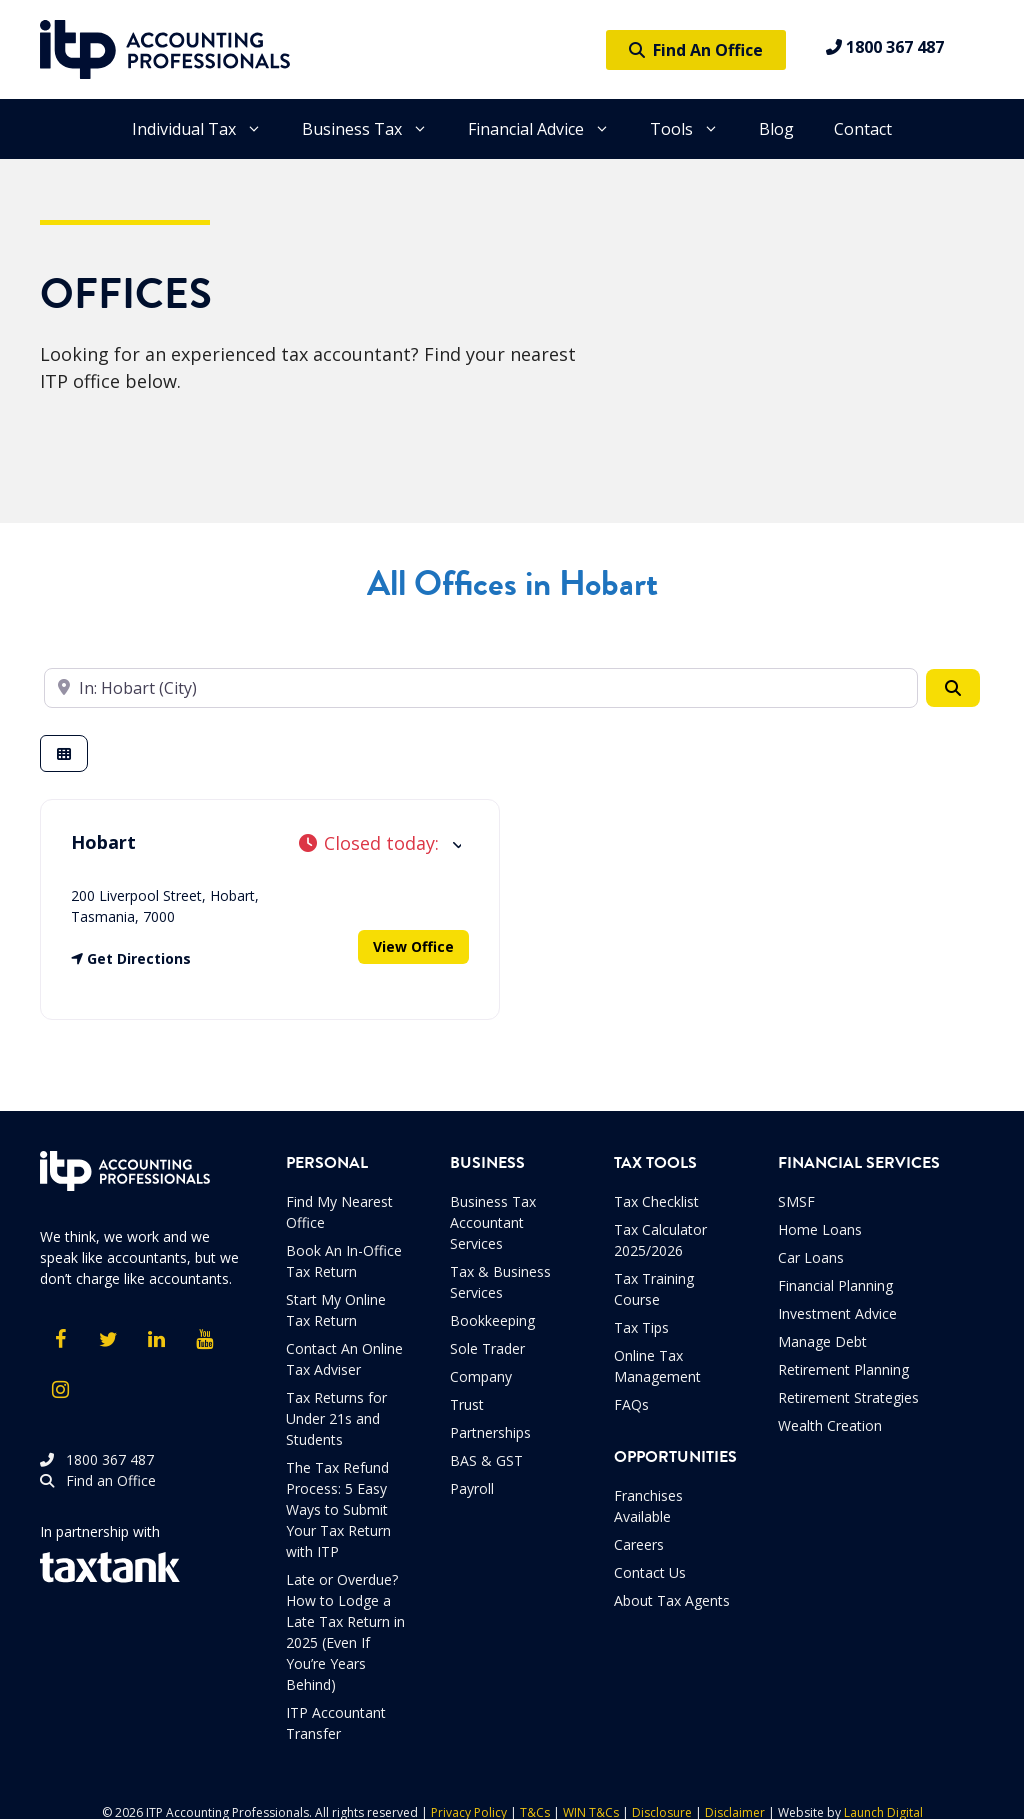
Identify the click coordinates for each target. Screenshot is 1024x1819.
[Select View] (64, 753)
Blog (776, 129)
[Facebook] (60, 1340)
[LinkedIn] (156, 1340)
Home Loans (820, 1229)
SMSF (796, 1201)
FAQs (631, 1404)
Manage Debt (822, 1341)
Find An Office (696, 50)
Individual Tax (207, 129)
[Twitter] (108, 1340)
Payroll (472, 1488)
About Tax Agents (672, 1600)
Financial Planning (835, 1285)
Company (481, 1376)
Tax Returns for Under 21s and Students (336, 1418)
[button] (379, 843)
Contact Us (650, 1572)
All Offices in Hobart (512, 584)
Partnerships (490, 1432)
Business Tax (375, 129)
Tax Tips (641, 1327)
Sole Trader (487, 1348)
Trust (467, 1404)
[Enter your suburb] (481, 688)
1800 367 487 (885, 47)
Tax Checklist (656, 1201)
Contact (863, 129)
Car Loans (811, 1257)
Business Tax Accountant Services (493, 1222)
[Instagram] (60, 1390)
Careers (639, 1544)
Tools (694, 129)
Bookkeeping (492, 1320)
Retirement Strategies (848, 1397)
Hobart (103, 842)
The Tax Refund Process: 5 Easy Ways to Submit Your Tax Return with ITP (338, 1509)
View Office (413, 946)
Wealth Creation (830, 1425)
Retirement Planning (843, 1369)
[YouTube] (204, 1340)
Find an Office (98, 1480)
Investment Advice (837, 1313)
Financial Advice (549, 129)
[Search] (953, 688)
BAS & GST (486, 1460)
